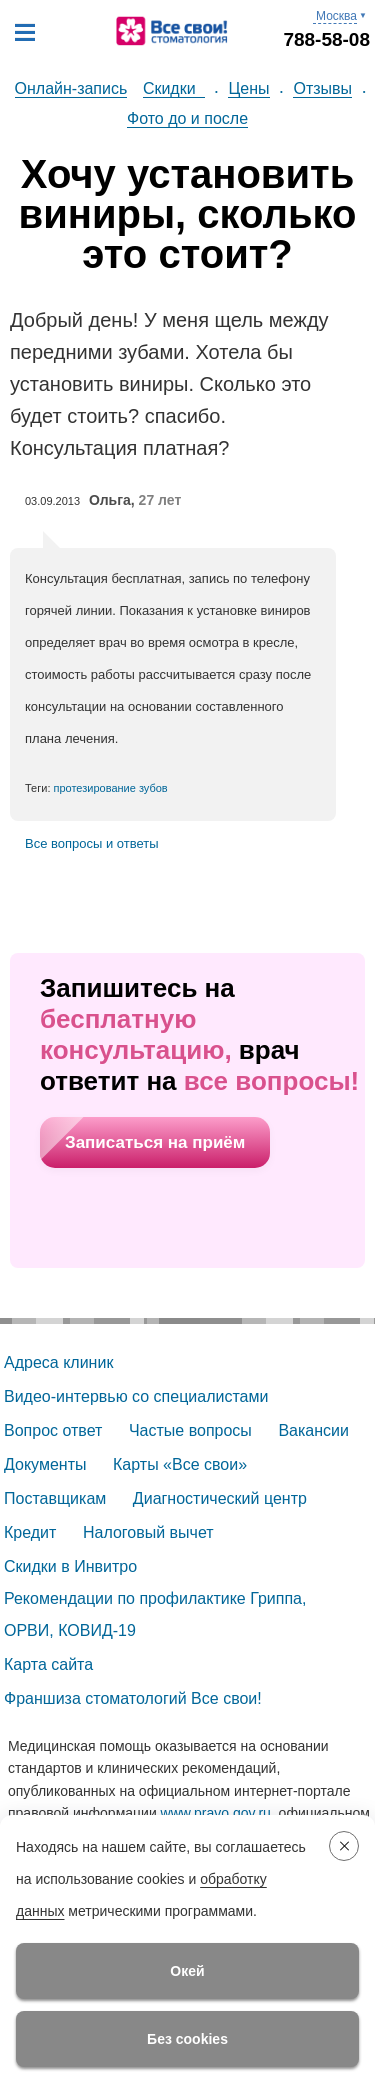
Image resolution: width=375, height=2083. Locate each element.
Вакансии (313, 1430)
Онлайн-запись (71, 88)
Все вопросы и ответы (92, 843)
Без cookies (187, 2039)
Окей (187, 1971)
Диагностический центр (220, 1498)
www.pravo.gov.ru (216, 1813)
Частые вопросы (190, 1430)
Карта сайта (48, 1664)
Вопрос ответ (53, 1430)
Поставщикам (55, 1498)
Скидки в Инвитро (70, 1566)
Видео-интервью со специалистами (136, 1396)
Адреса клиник (58, 1362)
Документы (45, 1464)
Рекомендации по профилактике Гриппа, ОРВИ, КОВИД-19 (157, 1614)
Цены (248, 88)
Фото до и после (187, 118)
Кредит (30, 1532)
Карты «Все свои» (180, 1464)
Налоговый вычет (148, 1532)
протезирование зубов (111, 788)
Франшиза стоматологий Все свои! (133, 1698)
